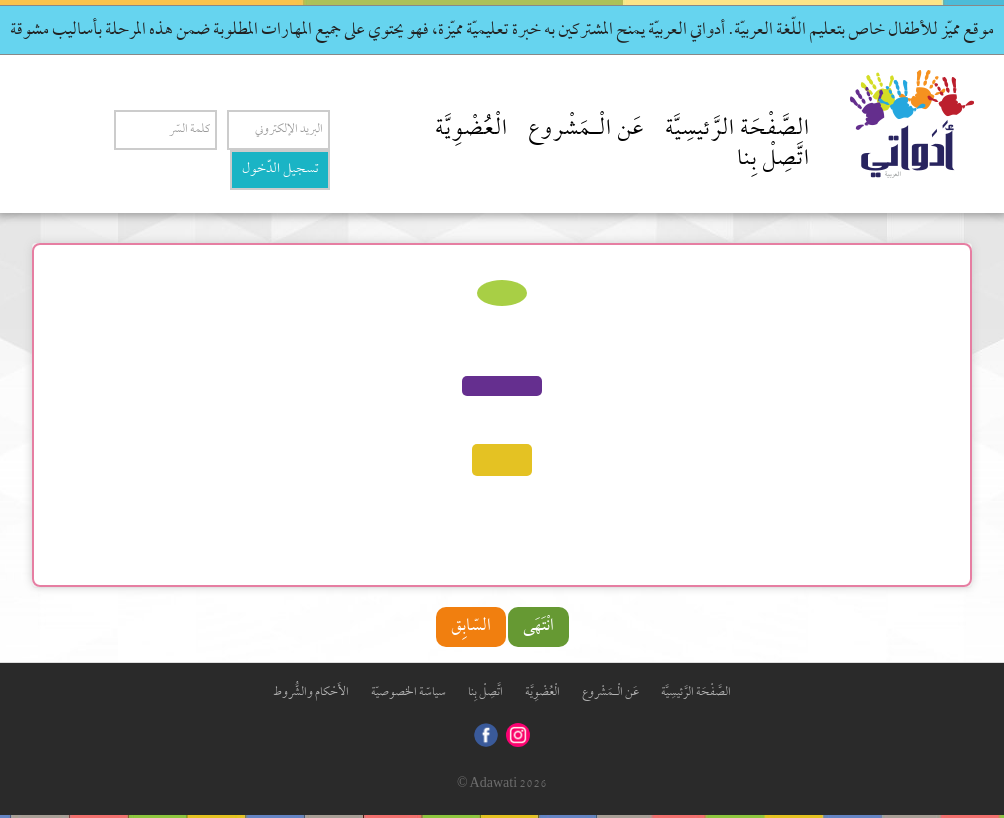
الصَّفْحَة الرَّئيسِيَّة (737, 130)
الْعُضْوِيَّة (471, 130)
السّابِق (471, 626)
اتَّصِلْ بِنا (773, 160)
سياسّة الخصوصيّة (408, 692)
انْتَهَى (538, 626)
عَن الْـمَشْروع (586, 130)
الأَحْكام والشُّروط (311, 692)
